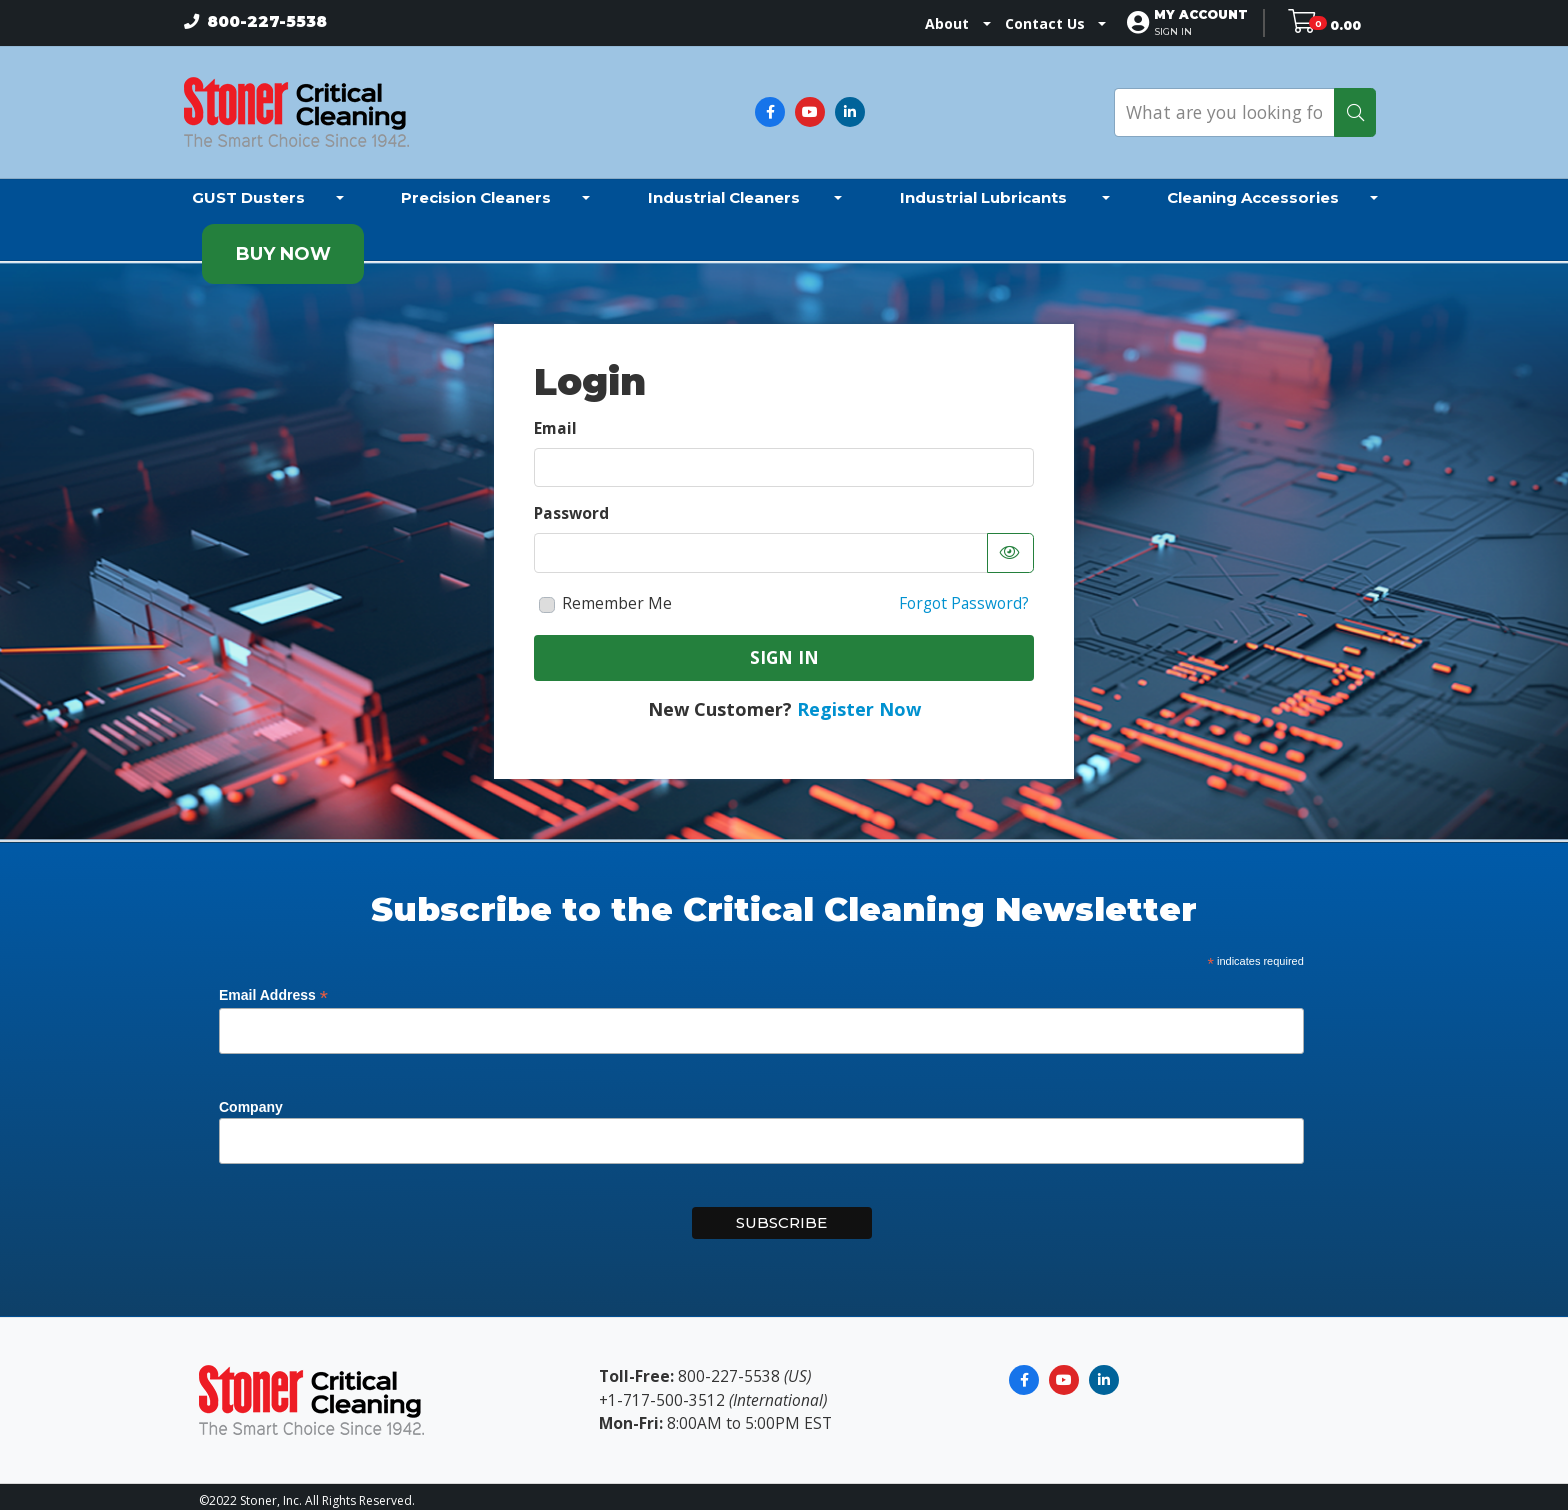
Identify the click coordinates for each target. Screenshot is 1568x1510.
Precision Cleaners (476, 188)
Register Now (859, 701)
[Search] (1355, 108)
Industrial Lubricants (985, 188)
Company (251, 1098)
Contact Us (1054, 23)
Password (571, 505)
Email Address (273, 986)
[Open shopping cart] (1308, 23)
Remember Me (617, 595)
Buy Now (283, 246)
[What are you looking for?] (1224, 108)
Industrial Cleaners (726, 188)
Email (555, 419)
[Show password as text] (1010, 544)
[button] (1210, 23)
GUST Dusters (248, 188)
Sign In (784, 648)
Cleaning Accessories (1253, 188)
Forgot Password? (964, 595)
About (956, 23)
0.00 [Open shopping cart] (1345, 23)
